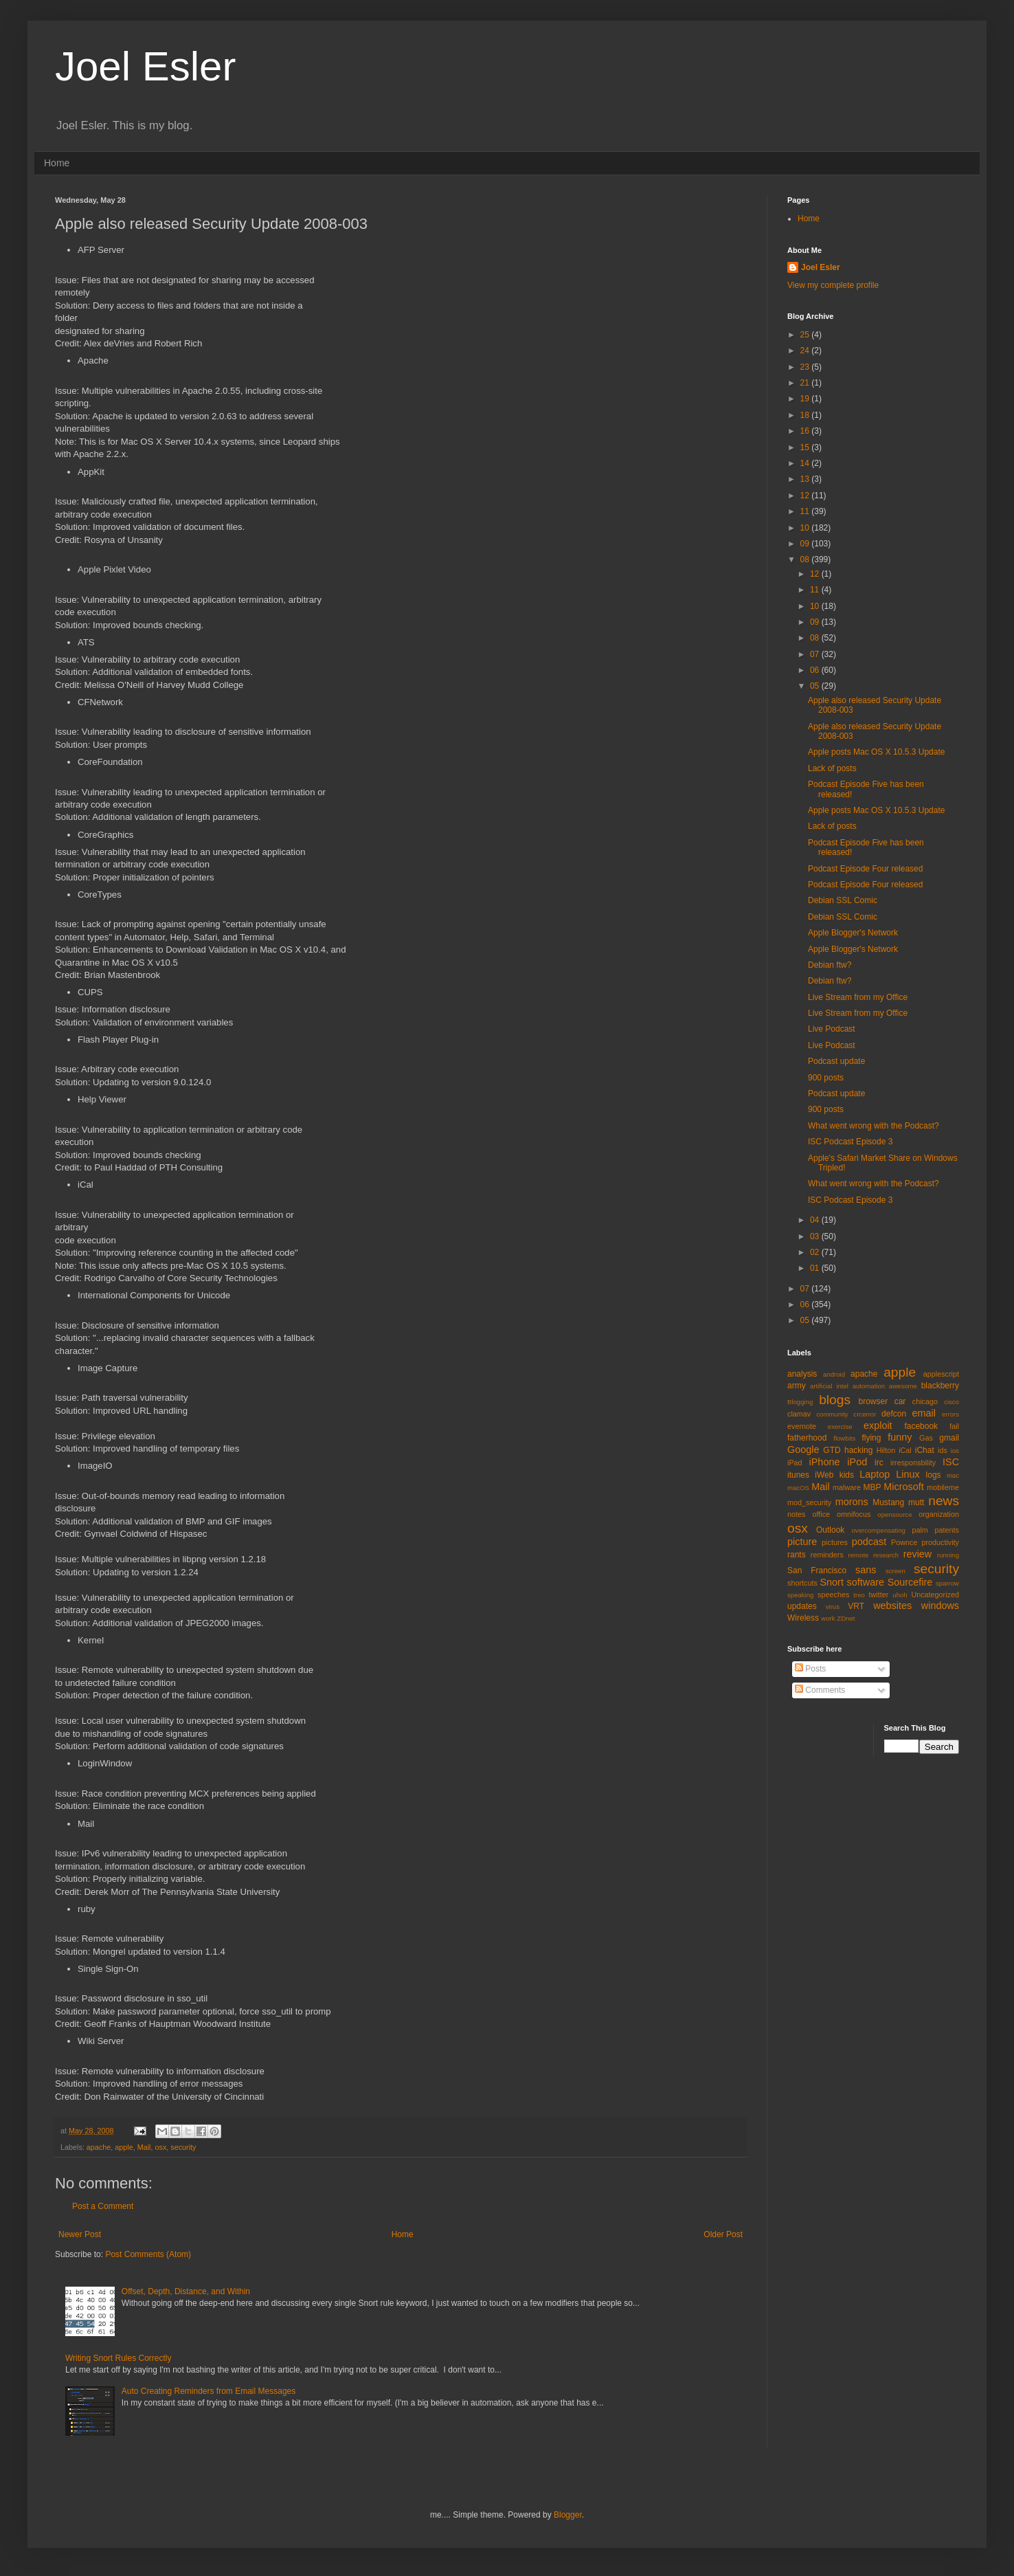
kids (847, 1475)
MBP (872, 1487)
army (796, 1385)
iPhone (824, 1461)
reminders (827, 1555)
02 (816, 1252)
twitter (879, 1594)
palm (919, 1530)
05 (816, 686)
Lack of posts (832, 768)
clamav (799, 1414)
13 (806, 479)
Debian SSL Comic (842, 900)
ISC (951, 1461)
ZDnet (846, 1618)
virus (833, 1606)
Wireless (803, 1618)
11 (806, 511)
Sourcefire (910, 1582)
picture (802, 1541)
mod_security (809, 1502)
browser (873, 1401)
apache (99, 2147)
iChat (924, 1450)
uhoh (899, 1595)
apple (124, 2147)
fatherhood (806, 1438)
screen (895, 1571)
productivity (940, 1542)
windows (940, 1605)
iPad (794, 1462)
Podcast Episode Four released (865, 869)
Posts (810, 1669)
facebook (921, 1426)
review (917, 1553)
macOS (798, 1487)
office (821, 1514)
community (832, 1414)
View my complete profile (833, 285)
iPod (857, 1461)
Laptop (874, 1474)
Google (803, 1449)
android (834, 1374)
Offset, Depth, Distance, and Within (186, 2291)
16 (806, 431)
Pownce (904, 1542)
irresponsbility (913, 1462)
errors (950, 1414)
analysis (802, 1374)
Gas (926, 1438)
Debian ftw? (829, 965)
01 (816, 1268)
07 (816, 654)
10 (806, 528)
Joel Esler (145, 66)
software (865, 1582)
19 (806, 398)
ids (942, 1450)
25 (806, 335)
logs (933, 1475)
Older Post (723, 2234)
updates (802, 1606)
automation (869, 1386)
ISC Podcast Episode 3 (850, 1141)
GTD (831, 1450)
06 (816, 670)
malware (847, 1487)
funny (900, 1437)
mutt (916, 1502)
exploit (878, 1425)
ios (955, 1450)
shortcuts (802, 1583)
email (924, 1413)
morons (851, 1501)
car (900, 1401)
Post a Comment (102, 2206)
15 (806, 447)
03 (816, 1236)
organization (939, 1514)
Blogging (800, 1402)
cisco (951, 1402)
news (943, 1501)
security (183, 2147)
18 (806, 415)
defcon (893, 1414)
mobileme (943, 1487)
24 (806, 350)
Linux (907, 1474)
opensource (894, 1514)
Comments (820, 1690)
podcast (869, 1541)
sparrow (947, 1583)
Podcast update (836, 1061)
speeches (833, 1594)
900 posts (826, 1077)
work (828, 1618)
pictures (835, 1542)
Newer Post (79, 2234)
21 (806, 383)
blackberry (940, 1385)
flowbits (844, 1438)
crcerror (864, 1414)
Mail (144, 2147)
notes (796, 1514)
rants (796, 1554)
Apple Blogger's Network (853, 932)
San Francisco (816, 1570)
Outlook (830, 1530)
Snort (831, 1582)
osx (160, 2147)
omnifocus (853, 1514)
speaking (800, 1595)
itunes (798, 1475)
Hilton (886, 1450)
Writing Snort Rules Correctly (118, 2358)
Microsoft (903, 1486)
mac (953, 1475)
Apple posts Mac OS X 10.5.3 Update (876, 752)
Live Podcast (831, 1029)
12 (806, 495)
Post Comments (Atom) (148, 2254)
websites (892, 1605)
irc (879, 1462)
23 (806, 367)
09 (806, 543)
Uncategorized (935, 1594)
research (886, 1555)
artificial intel (829, 1386)
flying (871, 1438)
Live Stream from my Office (858, 997)
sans (865, 1569)
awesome (903, 1386)
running (948, 1555)
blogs (834, 1399)
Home (56, 162)
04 (816, 1220)
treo (859, 1595)
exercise (840, 1426)
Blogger (568, 2515)
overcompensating (878, 1530)
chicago (925, 1401)
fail (954, 1426)
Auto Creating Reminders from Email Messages (208, 2391)
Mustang (888, 1502)
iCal (905, 1450)
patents (947, 1530)
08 (806, 559)
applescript (941, 1374)
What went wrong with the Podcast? (873, 1126)
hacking (858, 1450)
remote (858, 1555)
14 (806, 463)
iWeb (824, 1475)
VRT (856, 1606)
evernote (801, 1426)
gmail (949, 1438)
